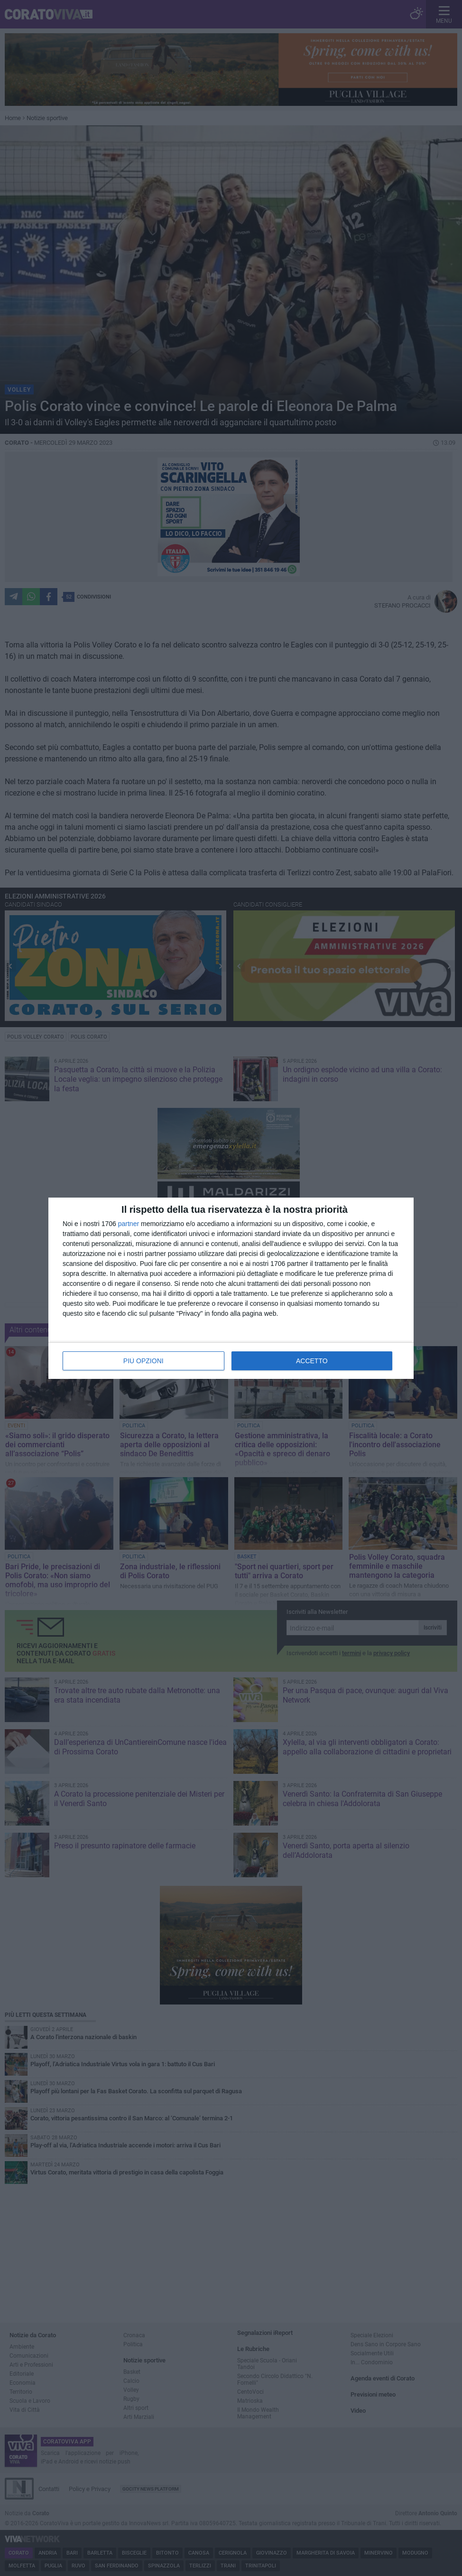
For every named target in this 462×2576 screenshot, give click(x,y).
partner (128, 1223)
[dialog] (231, 1288)
